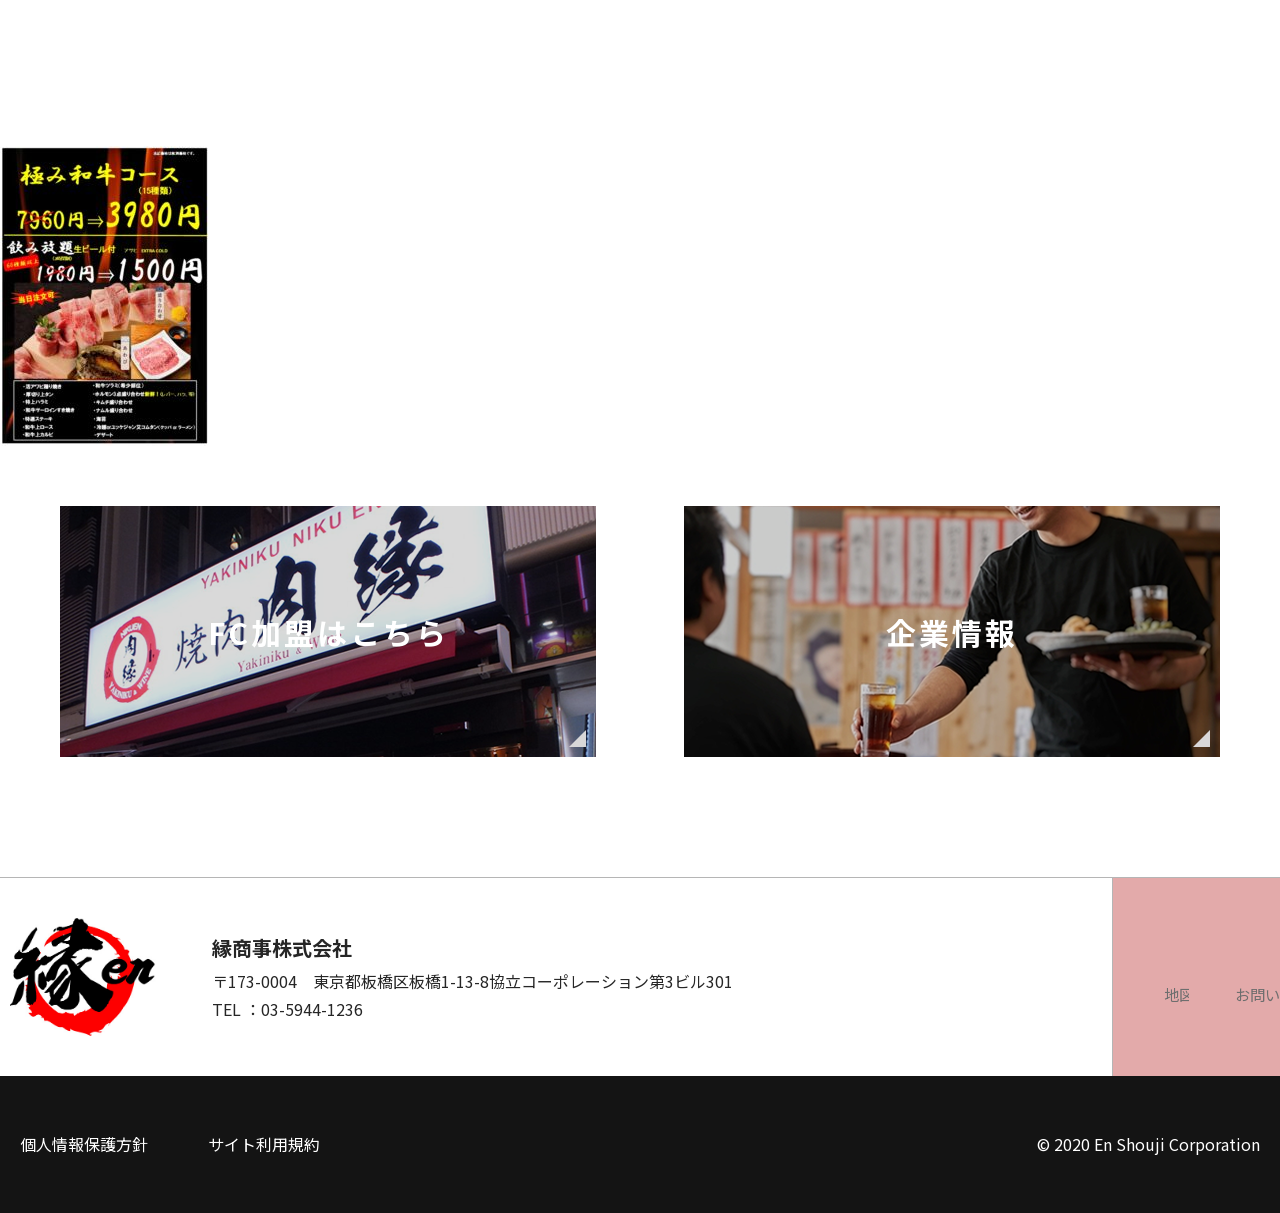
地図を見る (935, 994)
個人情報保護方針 (84, 1144)
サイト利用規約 (264, 1144)
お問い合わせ (1165, 994)
